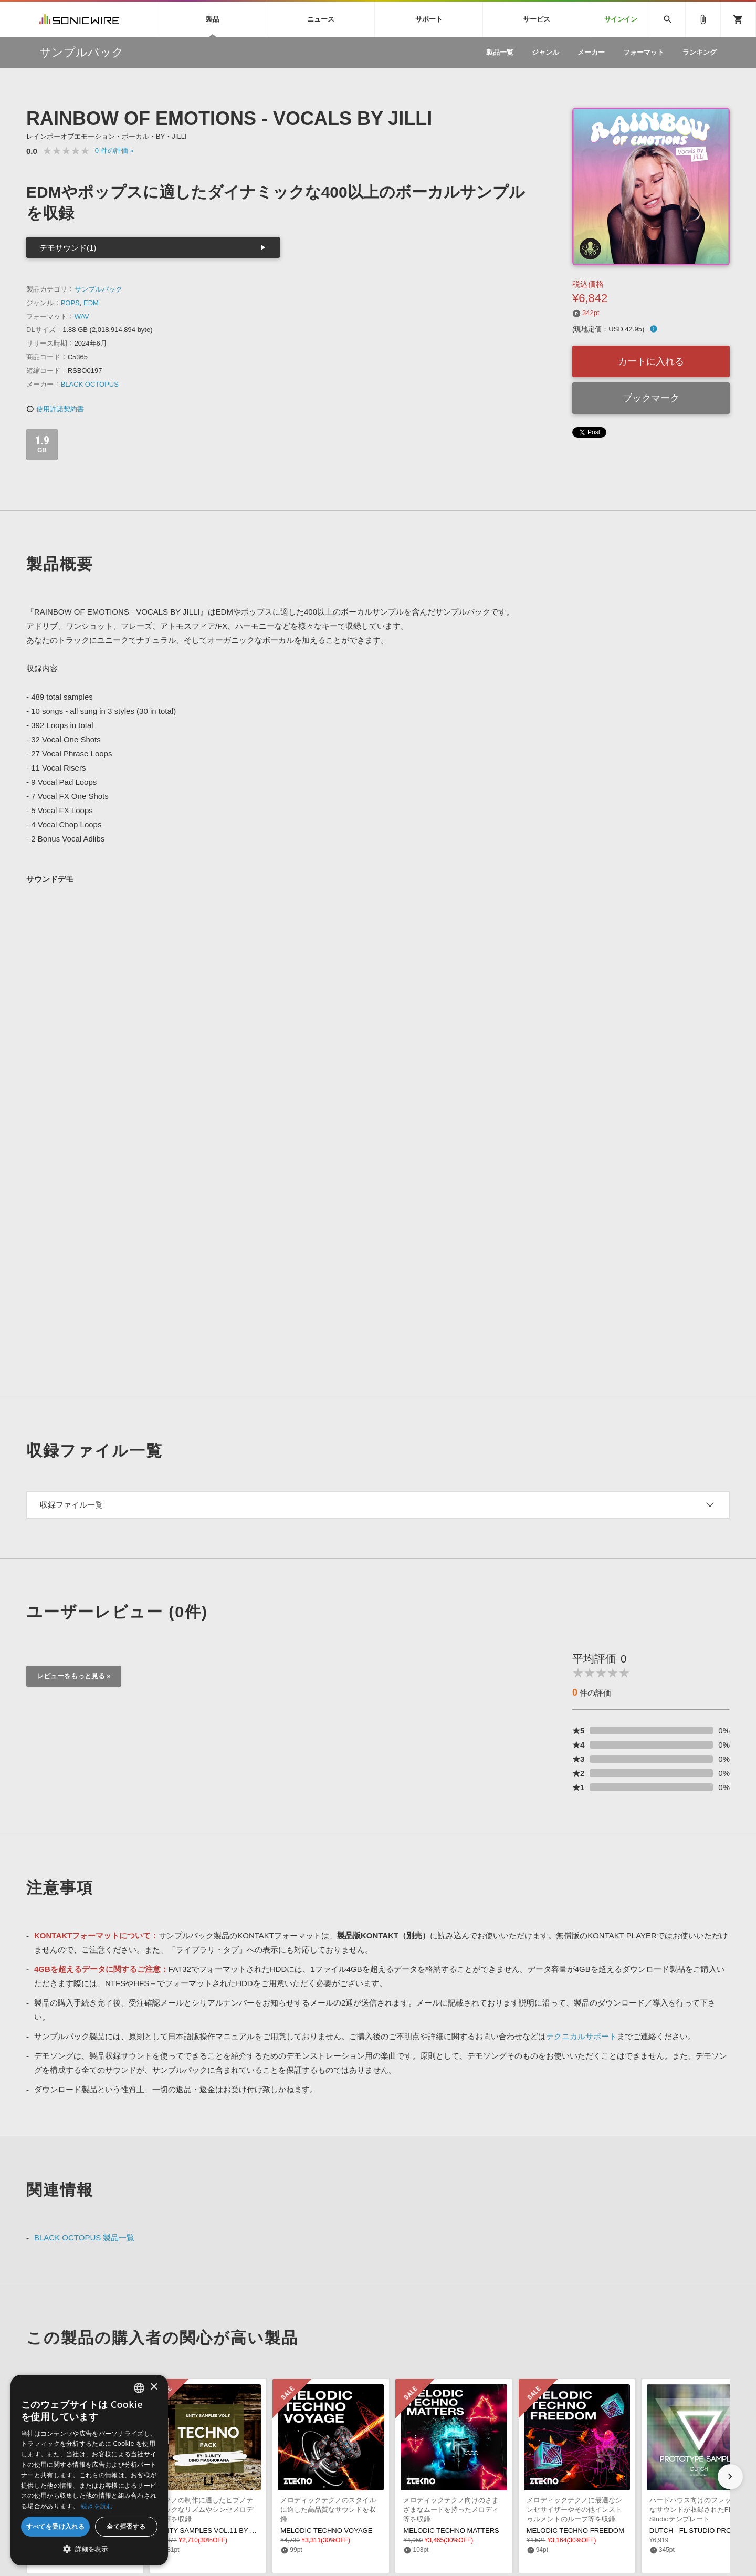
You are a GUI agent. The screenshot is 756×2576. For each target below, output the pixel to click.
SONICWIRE (79, 19)
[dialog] (89, 2470)
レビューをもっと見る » (74, 1676)
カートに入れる (651, 361)
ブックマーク (651, 398)
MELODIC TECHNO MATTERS (451, 2531)
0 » (114, 150)
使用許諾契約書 (55, 409)
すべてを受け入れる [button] (55, 2526)
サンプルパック (98, 289)
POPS (70, 303)
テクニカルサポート (581, 2036)
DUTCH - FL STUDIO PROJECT (699, 2531)
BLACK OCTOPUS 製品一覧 (84, 2237)
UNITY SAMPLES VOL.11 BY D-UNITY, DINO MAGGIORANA (252, 2531)
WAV (82, 316)
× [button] (154, 2387)
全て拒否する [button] (126, 2526)
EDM (91, 303)
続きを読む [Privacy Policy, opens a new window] (97, 2505)
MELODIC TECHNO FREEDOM (575, 2531)
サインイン (620, 19)
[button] (730, 2476)
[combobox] (139, 2388)
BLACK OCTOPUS (90, 384)
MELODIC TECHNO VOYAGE (326, 2531)
